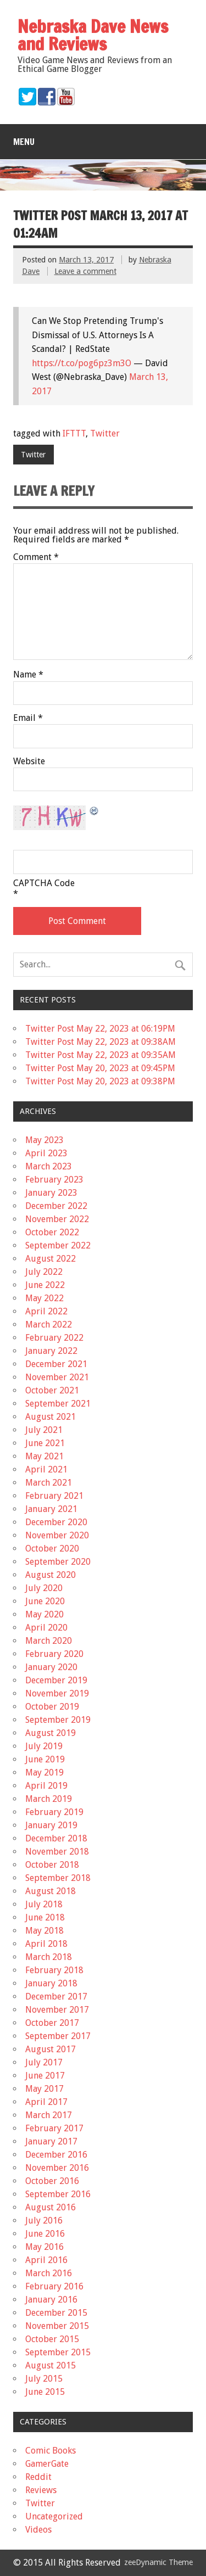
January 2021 (51, 1509)
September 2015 (58, 2352)
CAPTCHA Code (44, 883)
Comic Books (50, 2450)
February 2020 (54, 1654)
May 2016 (44, 2247)
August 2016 (50, 2207)
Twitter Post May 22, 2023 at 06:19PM (100, 1028)
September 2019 (58, 1720)
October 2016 (52, 2181)
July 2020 (44, 1588)
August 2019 (50, 1733)
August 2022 (50, 1258)
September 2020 (58, 1561)
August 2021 (50, 1417)
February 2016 (54, 2286)
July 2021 (44, 1430)
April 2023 (46, 1153)
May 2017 (44, 2089)
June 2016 (45, 2233)
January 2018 (51, 1983)
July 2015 (44, 2378)
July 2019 (44, 1746)
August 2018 (50, 1891)
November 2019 (57, 1693)
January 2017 (51, 2141)
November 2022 (57, 1219)
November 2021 (57, 1377)
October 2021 (52, 1390)
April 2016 (46, 2260)
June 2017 (45, 2075)
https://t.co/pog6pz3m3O (81, 363)
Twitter (105, 433)
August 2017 (50, 2049)
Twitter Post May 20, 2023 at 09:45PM (100, 1068)
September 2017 (58, 2036)
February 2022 (54, 1337)
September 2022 (58, 1245)
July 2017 (44, 2062)
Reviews (41, 2490)
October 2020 (52, 1548)
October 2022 (52, 1232)
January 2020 (51, 1667)
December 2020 (56, 1522)
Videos (38, 2529)
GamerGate (47, 2464)
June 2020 (45, 1601)
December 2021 (56, 1364)
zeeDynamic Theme (158, 2562)
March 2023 (48, 1166)
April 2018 (46, 1944)
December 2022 (56, 1206)
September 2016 (58, 2194)
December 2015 (56, 2313)
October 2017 (52, 2023)
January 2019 (51, 1825)
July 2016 (44, 2220)
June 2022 (45, 1285)
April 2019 (46, 1785)
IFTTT (74, 433)
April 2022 (46, 1311)
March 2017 (48, 2115)
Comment (36, 557)
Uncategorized (54, 2516)
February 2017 (54, 2128)
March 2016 (48, 2273)
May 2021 (44, 1456)
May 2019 (44, 1772)
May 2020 (44, 1614)
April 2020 (46, 1627)
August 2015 (50, 2365)
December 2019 (56, 1680)
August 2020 (50, 1575)
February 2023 (54, 1179)
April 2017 (46, 2102)
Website (29, 761)
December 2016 (56, 2154)
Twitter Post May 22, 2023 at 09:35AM (100, 1055)
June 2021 (45, 1443)
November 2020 (57, 1535)
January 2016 (51, 2299)
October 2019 (52, 1706)
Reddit (38, 2477)
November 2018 (57, 1851)
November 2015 (57, 2326)
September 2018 (58, 1878)
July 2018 (44, 1904)
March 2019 (48, 1799)
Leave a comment (85, 271)
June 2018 (45, 1917)
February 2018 (54, 1970)
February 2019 (54, 1812)
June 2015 (45, 2392)
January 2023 (51, 1193)
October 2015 (52, 2339)
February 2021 (54, 1496)
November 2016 (57, 2168)
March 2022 (48, 1324)
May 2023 (44, 1140)
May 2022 (44, 1298)
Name (28, 674)
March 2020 (48, 1641)
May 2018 (44, 1930)
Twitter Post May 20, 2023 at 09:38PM (100, 1081)
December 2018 (56, 1838)
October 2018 (52, 1865)
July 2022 (44, 1272)
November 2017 (57, 2009)
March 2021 (48, 1482)
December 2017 (56, 1996)
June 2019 (45, 1759)
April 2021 (46, 1469)
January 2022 (51, 1351)
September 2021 (58, 1403)
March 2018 (48, 1957)
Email (28, 718)
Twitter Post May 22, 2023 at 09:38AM (100, 1042)
